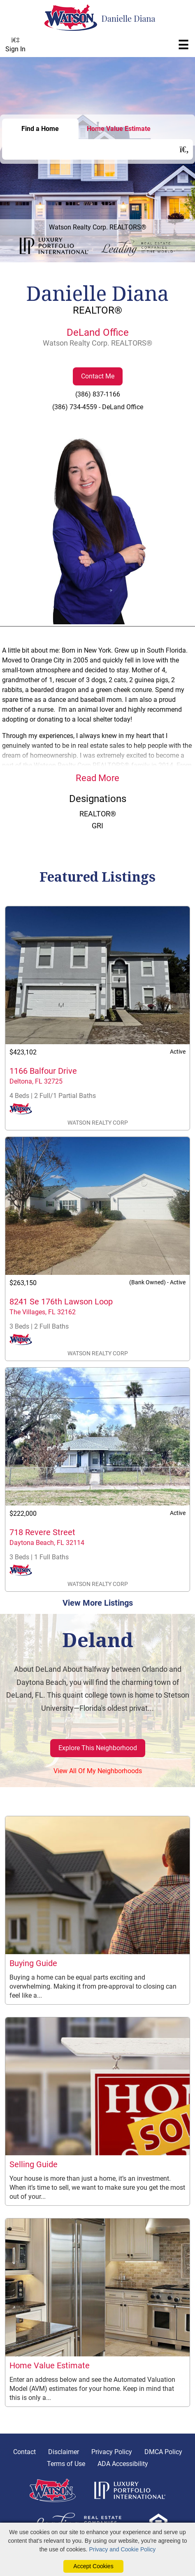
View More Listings (98, 1603)
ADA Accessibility (123, 2464)
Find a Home (40, 129)
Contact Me (97, 376)
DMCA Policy (163, 2452)
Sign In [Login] (15, 45)
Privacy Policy (111, 2452)
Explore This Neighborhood (97, 1748)
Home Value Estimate (119, 129)
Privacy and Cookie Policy (122, 2549)
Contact (24, 2452)
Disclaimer (63, 2452)
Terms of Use (66, 2464)
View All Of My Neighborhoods (97, 1771)
